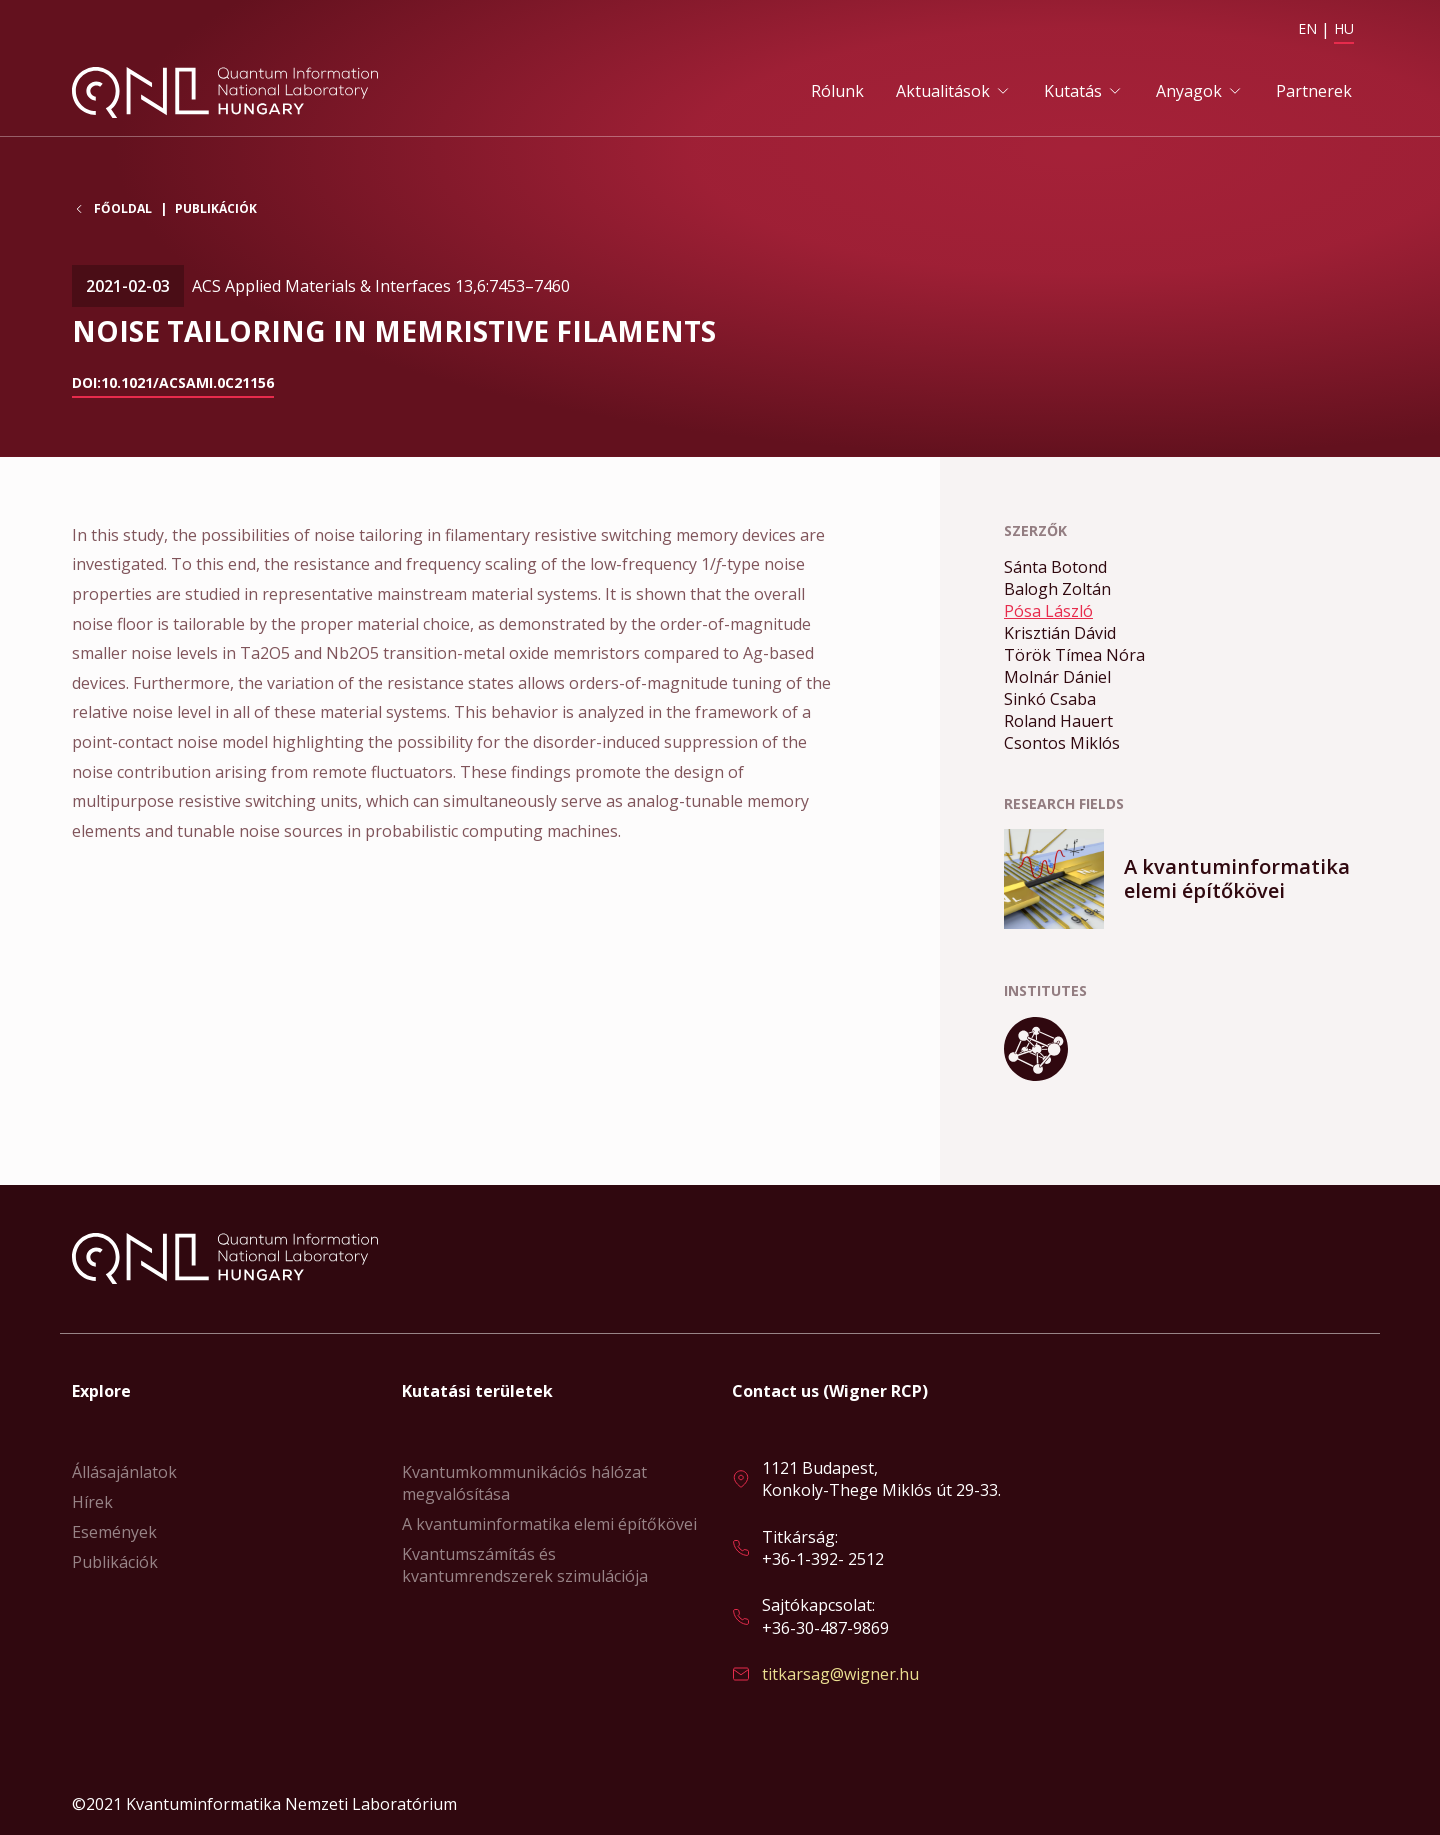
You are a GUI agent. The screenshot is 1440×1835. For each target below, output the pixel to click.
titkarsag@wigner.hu (840, 1674)
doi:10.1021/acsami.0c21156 (173, 382)
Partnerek (1314, 91)
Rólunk (837, 91)
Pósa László (1048, 611)
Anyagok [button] (1189, 91)
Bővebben (1186, 879)
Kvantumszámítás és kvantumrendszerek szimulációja (525, 1565)
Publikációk (216, 208)
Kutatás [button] (1073, 91)
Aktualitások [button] (943, 91)
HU (1344, 28)
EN (1307, 28)
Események (114, 1532)
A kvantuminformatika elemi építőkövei (549, 1524)
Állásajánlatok (124, 1472)
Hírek (92, 1502)
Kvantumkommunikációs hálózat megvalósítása (524, 1483)
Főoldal (123, 209)
